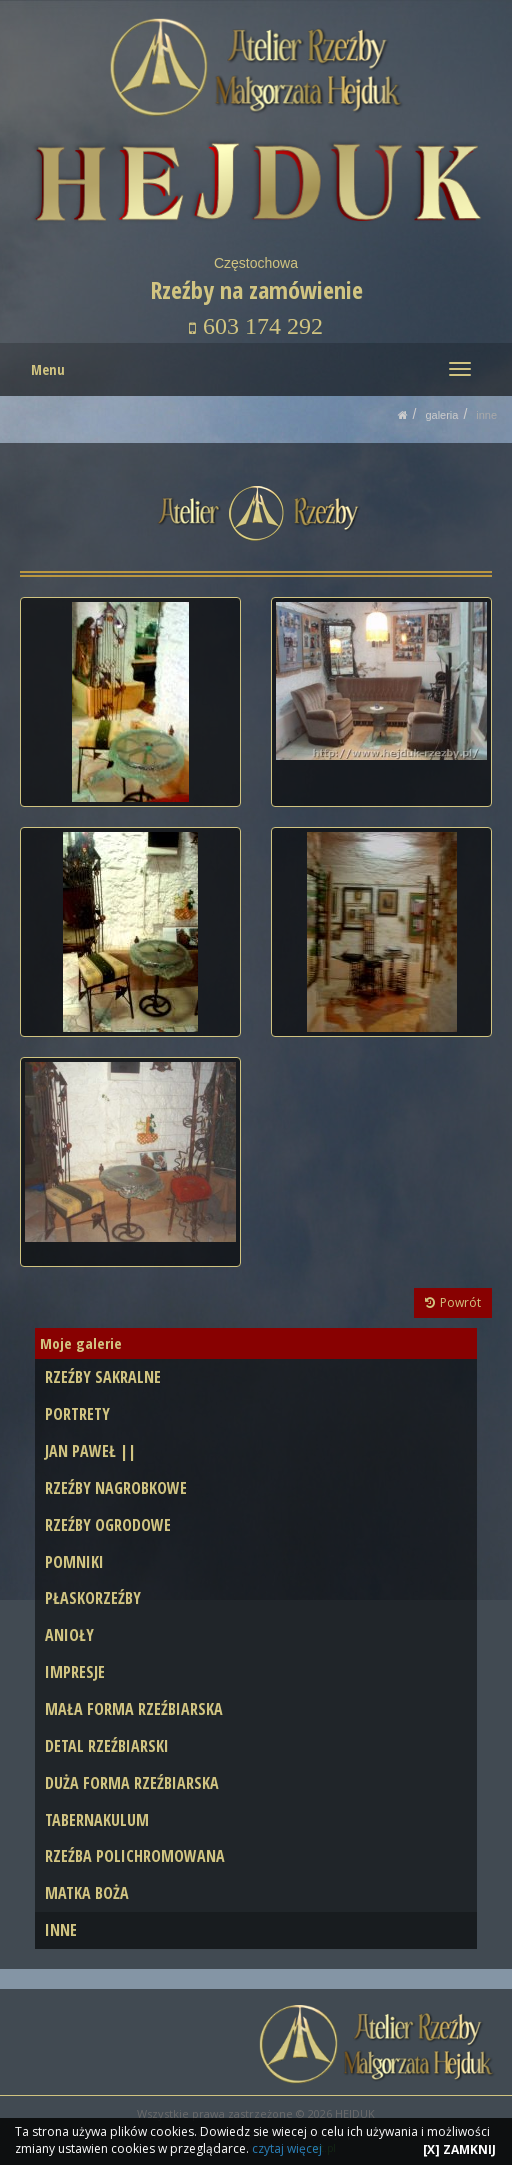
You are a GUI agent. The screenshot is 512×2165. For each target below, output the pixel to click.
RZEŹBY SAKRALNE (103, 1377)
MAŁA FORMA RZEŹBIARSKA (134, 1709)
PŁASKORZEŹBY (93, 1598)
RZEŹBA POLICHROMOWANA (135, 1856)
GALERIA (441, 415)
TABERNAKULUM (97, 1820)
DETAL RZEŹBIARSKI (107, 1746)
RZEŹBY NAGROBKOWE (116, 1488)
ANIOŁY (69, 1635)
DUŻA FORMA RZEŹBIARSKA (132, 1783)
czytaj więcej (287, 2148)
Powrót (453, 1302)
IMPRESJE (75, 1672)
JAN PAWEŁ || (90, 1451)
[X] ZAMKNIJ (459, 2149)
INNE (486, 415)
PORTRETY (77, 1414)
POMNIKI (74, 1562)
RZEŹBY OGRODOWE (108, 1525)
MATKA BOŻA (87, 1893)
